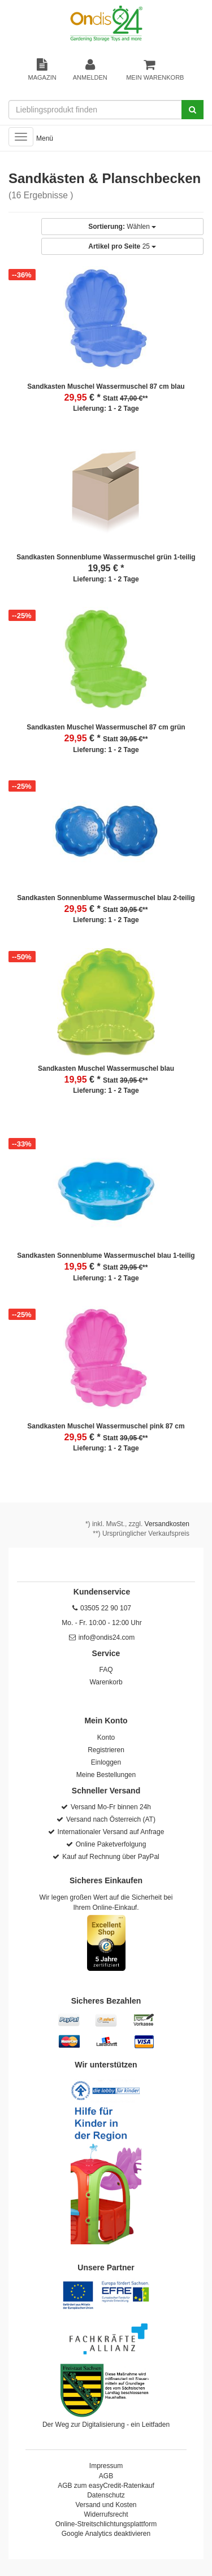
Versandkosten (167, 1524)
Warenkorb (105, 1682)
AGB (106, 2476)
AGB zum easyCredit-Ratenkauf (106, 2486)
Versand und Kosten (105, 2505)
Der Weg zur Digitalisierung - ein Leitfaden (106, 2425)
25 (122, 246)
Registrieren (106, 1750)
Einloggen (106, 1762)
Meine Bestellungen (106, 1775)
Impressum (106, 2466)
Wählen (122, 227)
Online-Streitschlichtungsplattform (106, 2524)
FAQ (106, 1670)
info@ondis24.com (107, 1637)
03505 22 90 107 (105, 1608)
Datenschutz (106, 2495)
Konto (106, 1737)
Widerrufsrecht (106, 2514)
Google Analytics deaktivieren (106, 2534)
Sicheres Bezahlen (106, 2000)
